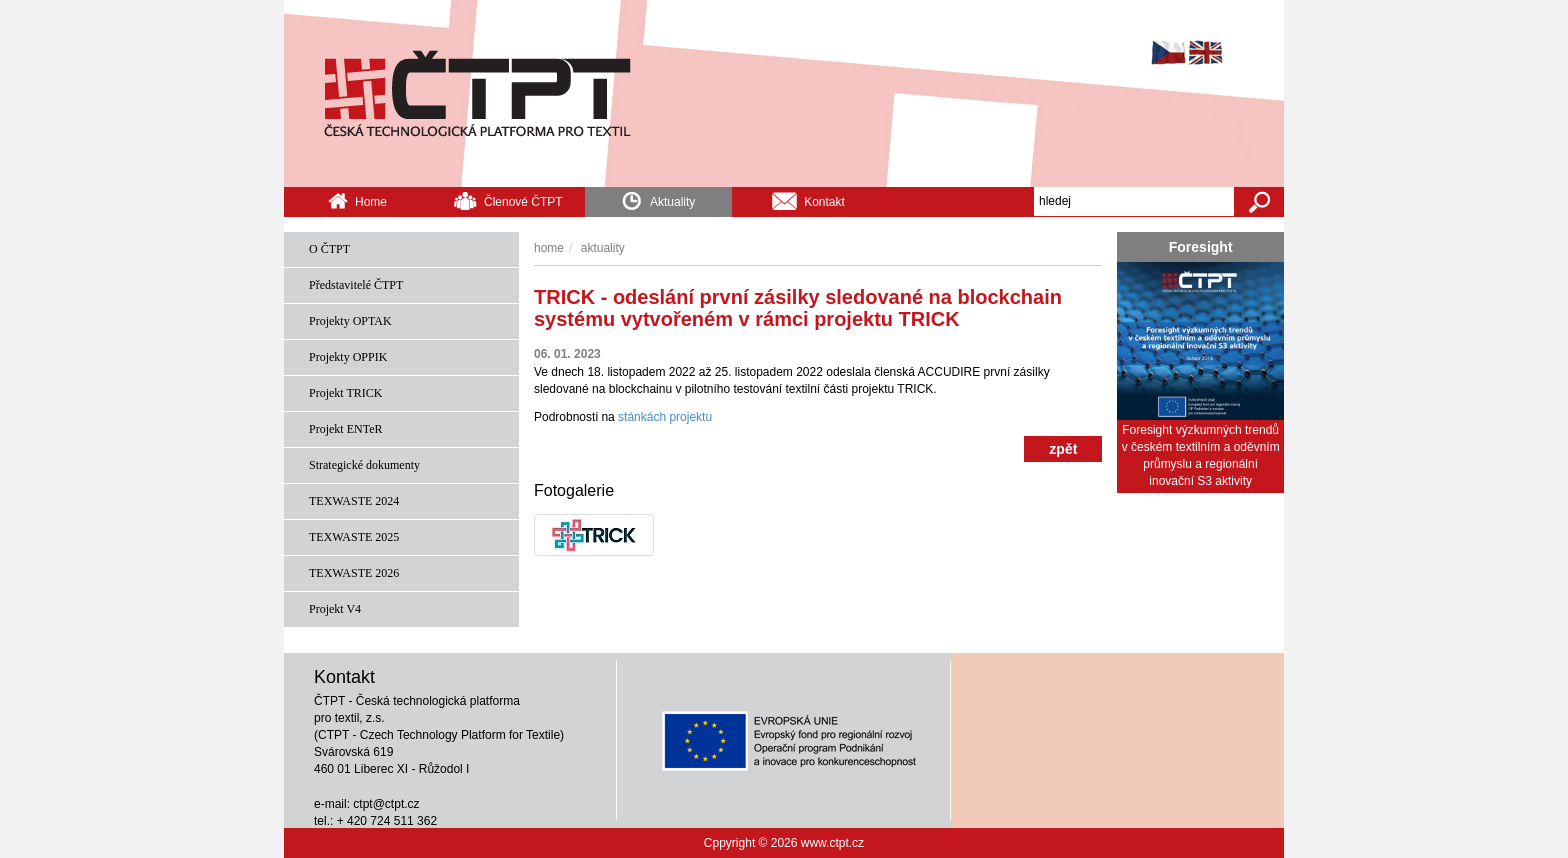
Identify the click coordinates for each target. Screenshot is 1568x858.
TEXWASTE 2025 (354, 537)
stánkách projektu (666, 417)
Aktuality (658, 198)
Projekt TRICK (345, 393)
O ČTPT (329, 249)
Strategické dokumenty (364, 465)
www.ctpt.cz (832, 843)
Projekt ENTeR (345, 429)
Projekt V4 (335, 609)
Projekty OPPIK (348, 357)
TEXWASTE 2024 (354, 501)
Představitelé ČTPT (356, 285)
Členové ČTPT (508, 200)
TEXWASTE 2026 (354, 573)
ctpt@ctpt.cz (386, 804)
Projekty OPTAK (350, 321)
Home (357, 200)
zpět (1063, 449)
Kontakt (808, 200)
